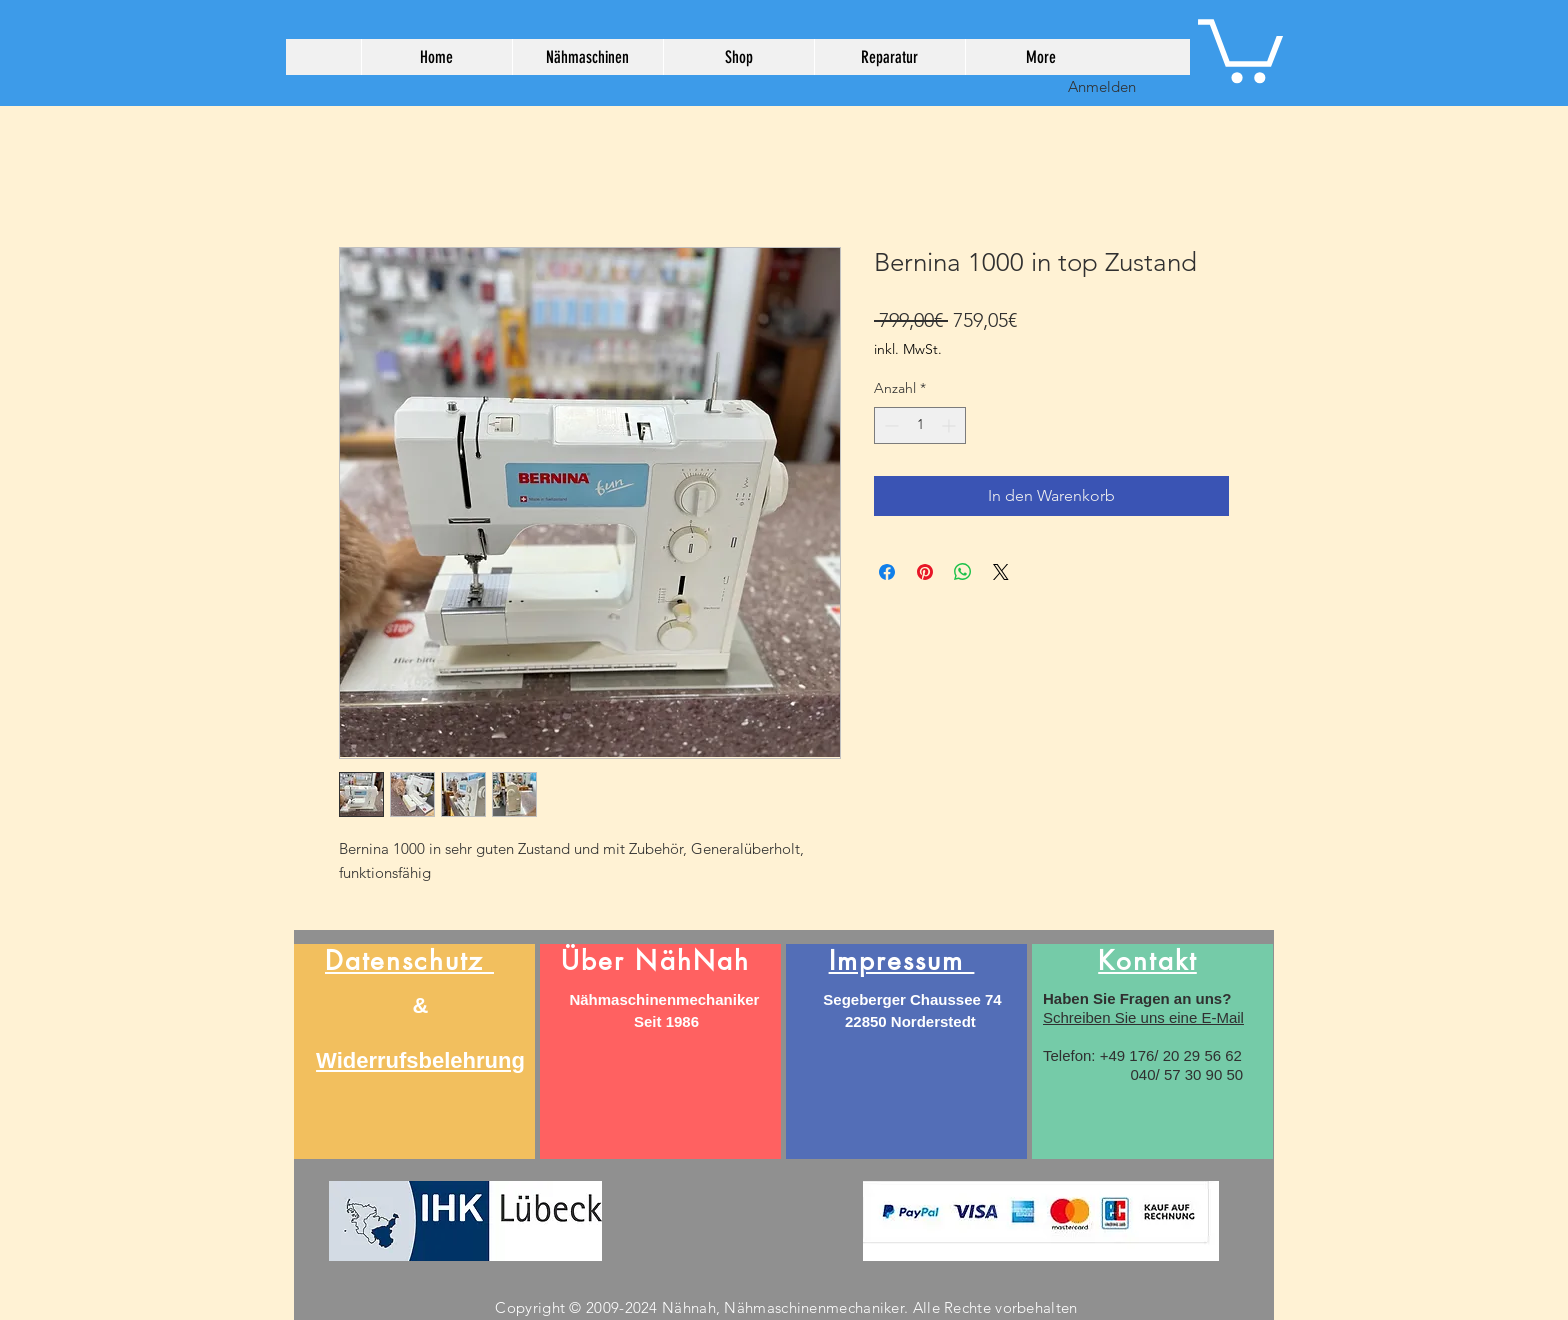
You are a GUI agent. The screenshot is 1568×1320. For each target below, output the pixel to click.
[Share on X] (1001, 572)
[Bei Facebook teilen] (887, 572)
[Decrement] (889, 425)
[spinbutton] (920, 425)
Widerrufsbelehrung (420, 1060)
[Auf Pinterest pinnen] (925, 572)
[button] (1240, 47)
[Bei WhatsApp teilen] (963, 572)
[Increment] (950, 425)
